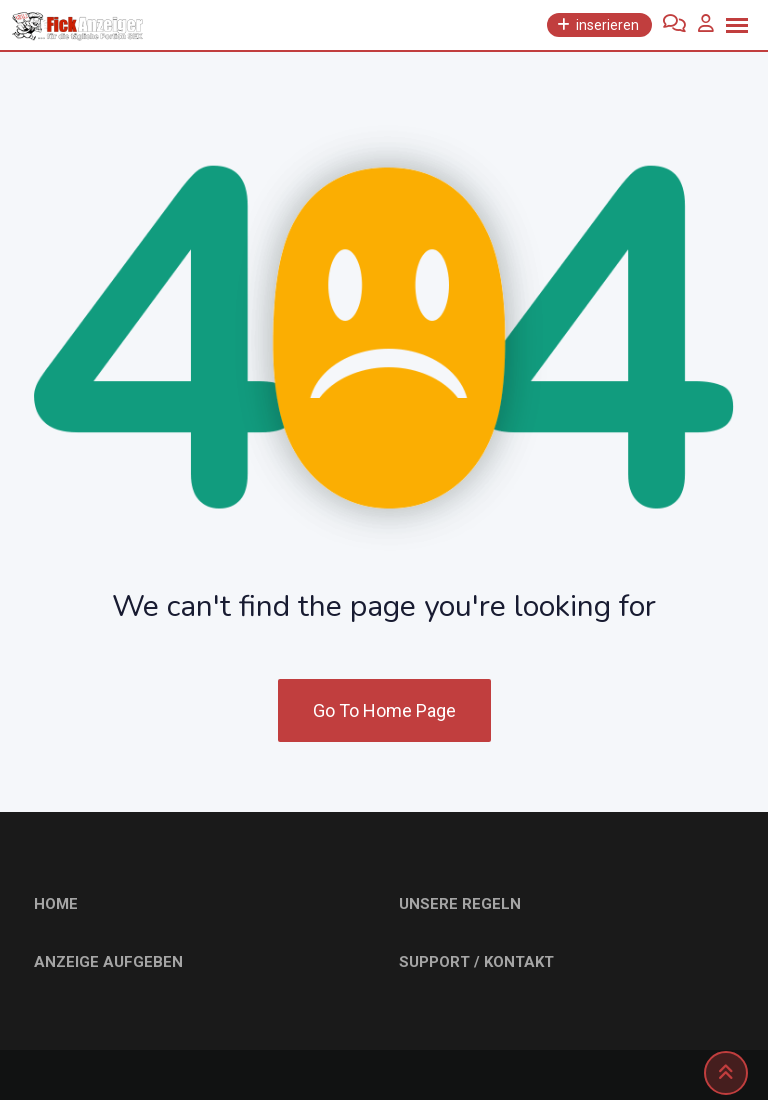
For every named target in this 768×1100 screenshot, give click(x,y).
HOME (56, 904)
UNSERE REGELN (460, 904)
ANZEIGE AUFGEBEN (108, 962)
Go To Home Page (384, 710)
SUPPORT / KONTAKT (476, 962)
